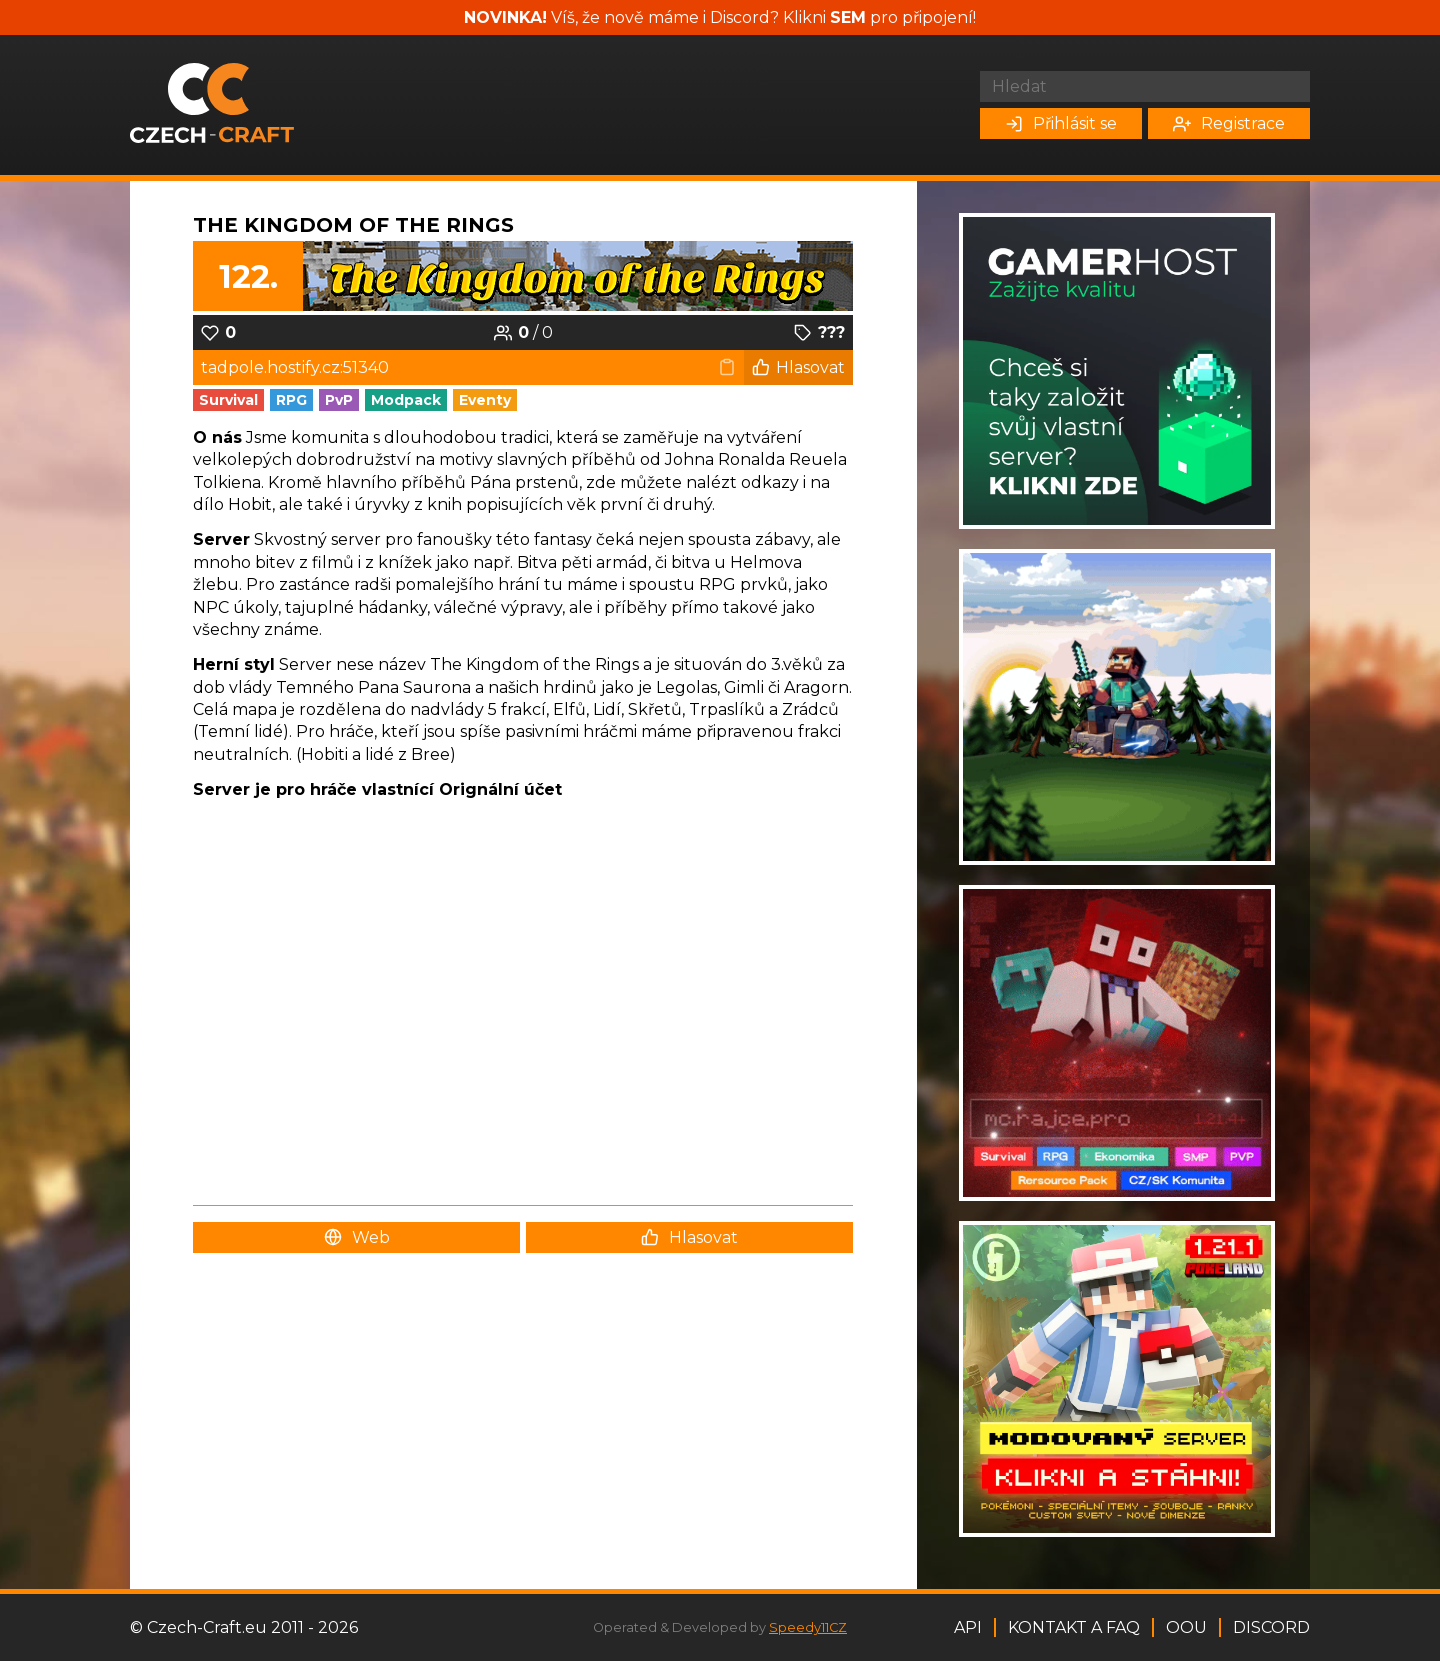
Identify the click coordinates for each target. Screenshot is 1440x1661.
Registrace (1229, 123)
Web (357, 1237)
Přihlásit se (1061, 123)
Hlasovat (798, 367)
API (968, 1627)
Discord (1271, 1627)
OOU (1186, 1627)
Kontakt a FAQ (1074, 1627)
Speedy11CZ (808, 1627)
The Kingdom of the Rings (353, 225)
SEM (848, 17)
